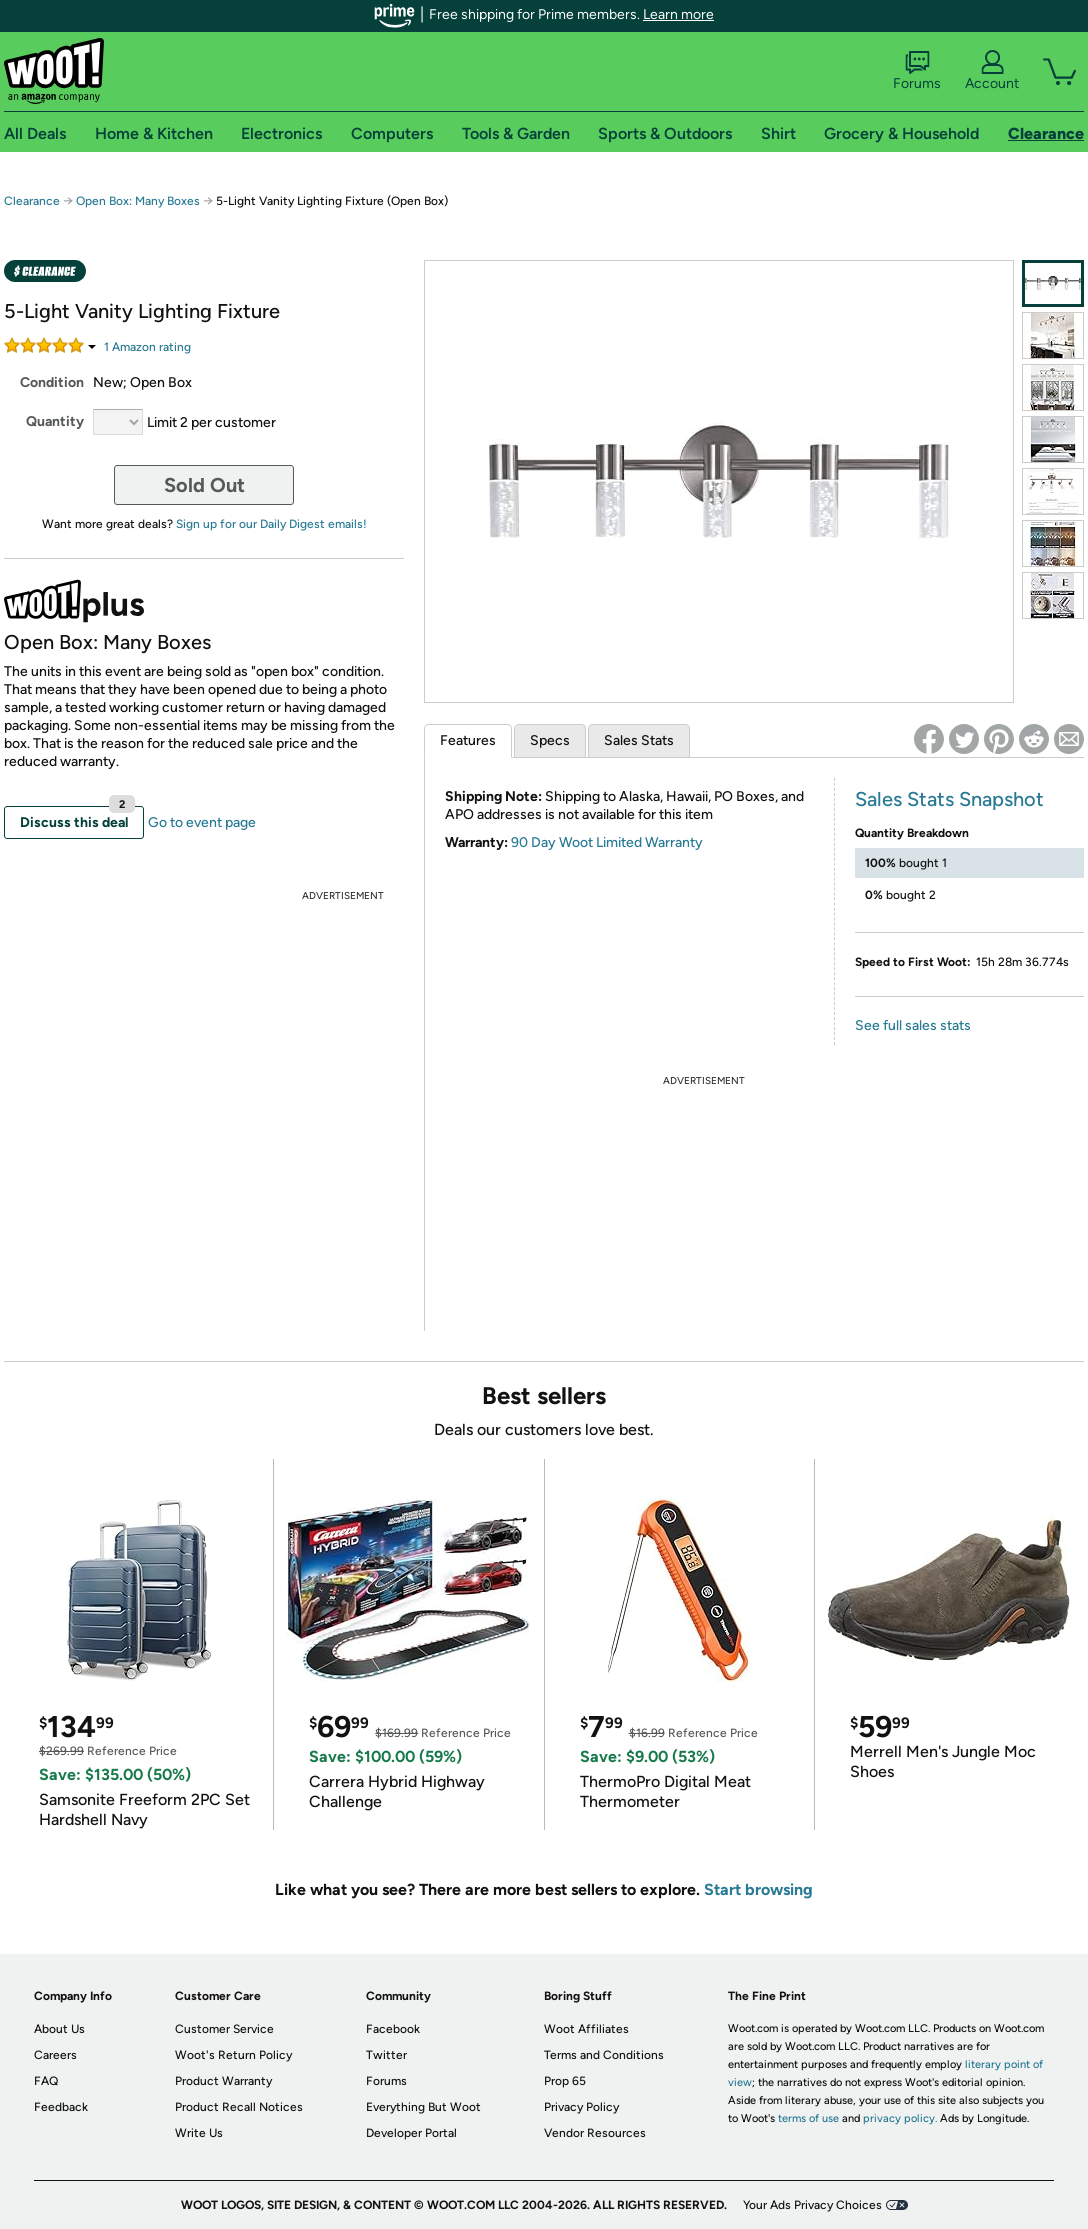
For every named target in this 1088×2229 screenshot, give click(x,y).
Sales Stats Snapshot (949, 799)
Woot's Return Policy (233, 2055)
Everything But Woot (423, 2107)
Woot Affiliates (586, 2029)
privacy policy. (900, 2118)
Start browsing (758, 1889)
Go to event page (202, 822)
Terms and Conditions (604, 2055)
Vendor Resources (595, 2133)
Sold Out (204, 485)
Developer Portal (411, 2133)
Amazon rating (147, 347)
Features (468, 740)
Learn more (678, 14)
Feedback (61, 2107)
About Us (59, 2029)
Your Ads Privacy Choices (812, 2205)
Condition (52, 382)
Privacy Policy (581, 2107)
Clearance (32, 201)
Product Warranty (223, 2081)
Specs (550, 740)
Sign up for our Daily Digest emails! (271, 524)
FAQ (46, 2081)
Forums (917, 71)
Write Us (199, 2133)
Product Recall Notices (239, 2107)
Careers (55, 2055)
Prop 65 (565, 2081)
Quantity (55, 421)
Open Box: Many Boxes (138, 201)
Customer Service (224, 2029)
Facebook (393, 2029)
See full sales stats (913, 1025)
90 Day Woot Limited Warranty (607, 842)
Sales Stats (639, 740)
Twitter (386, 2055)
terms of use (808, 2118)
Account (992, 71)
